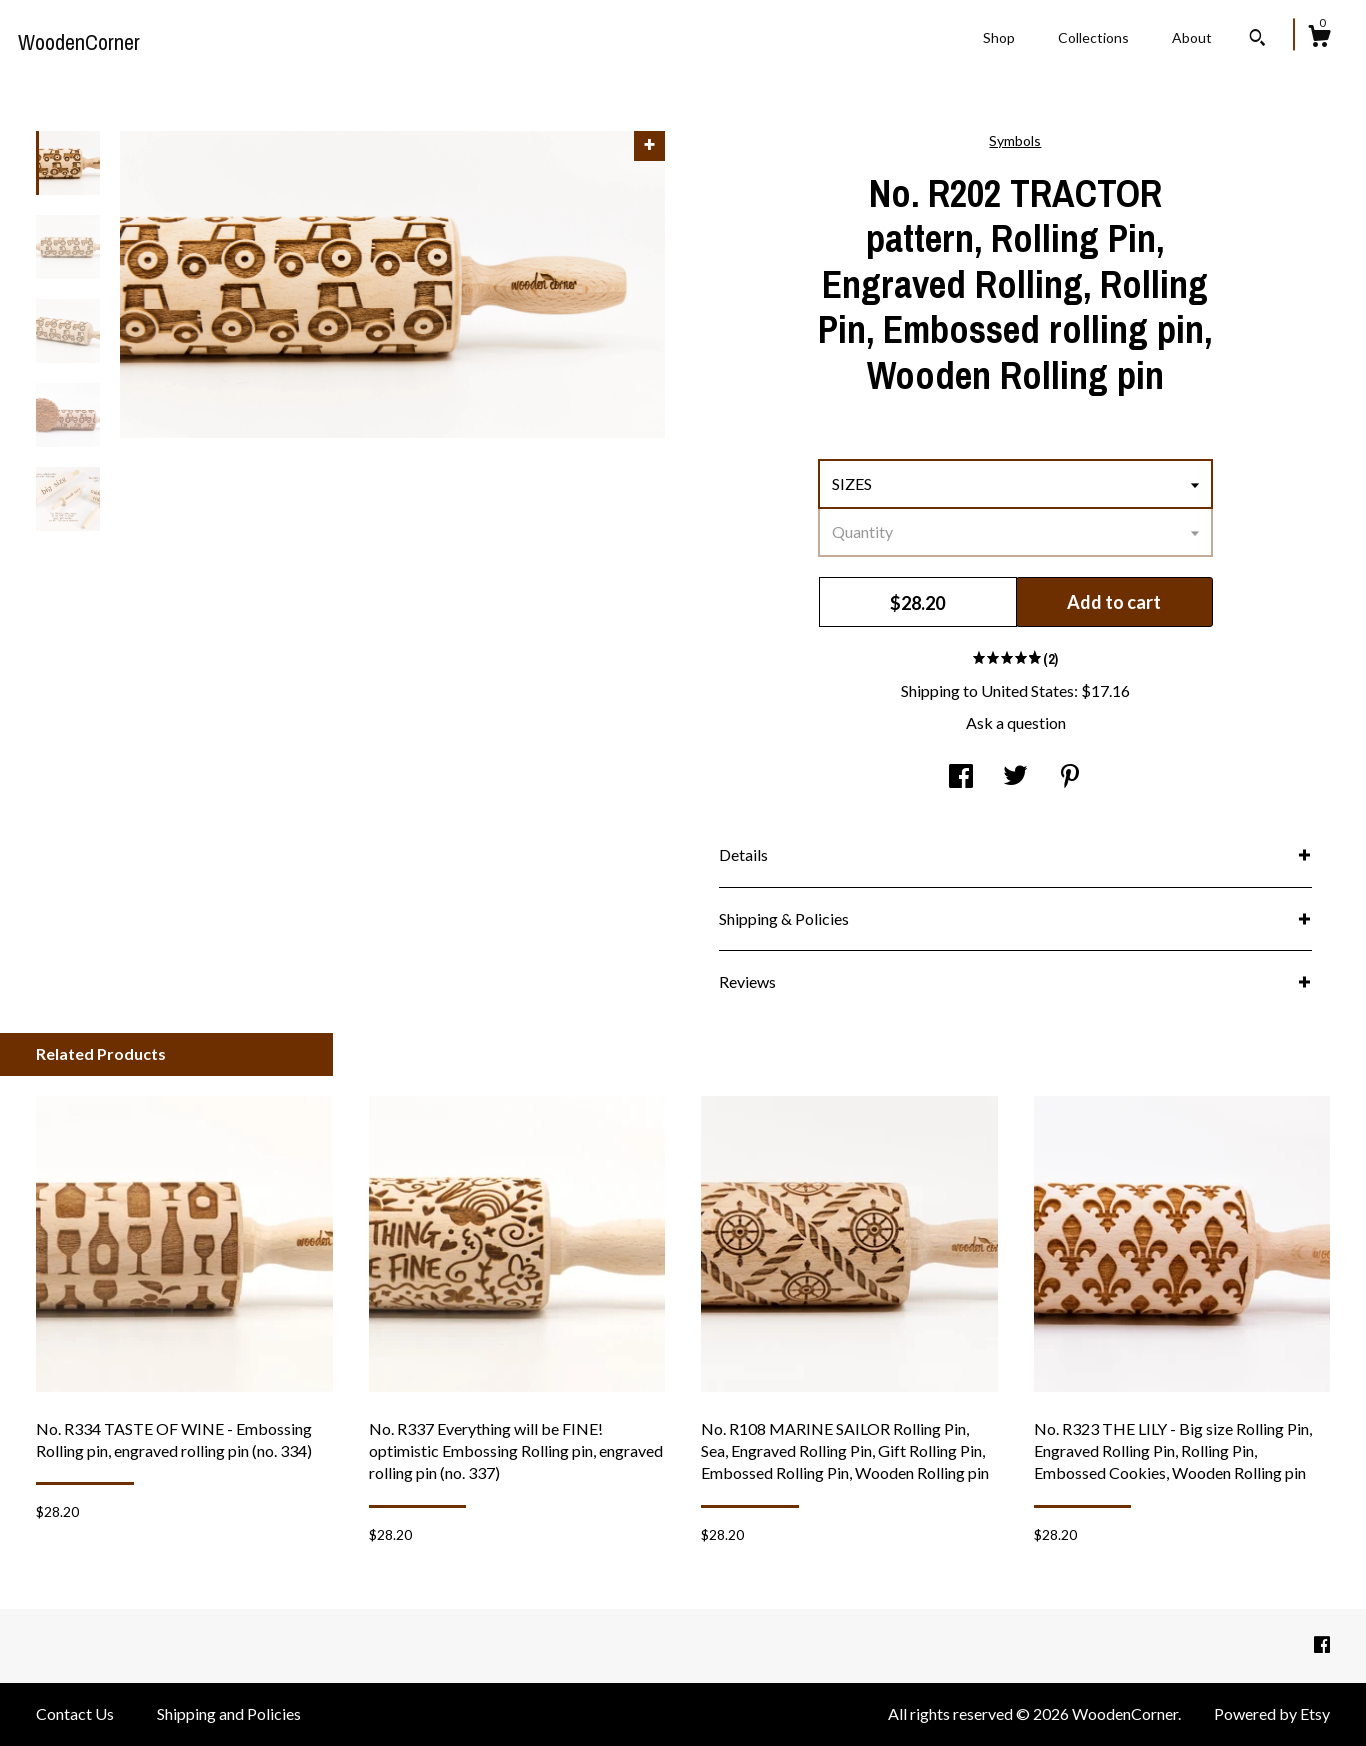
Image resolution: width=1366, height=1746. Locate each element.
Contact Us (75, 1713)
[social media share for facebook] (961, 776)
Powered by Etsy (1272, 1713)
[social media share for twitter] (1015, 776)
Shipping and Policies (229, 1713)
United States (1027, 690)
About (1192, 37)
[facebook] (1322, 1644)
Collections (1093, 37)
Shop (999, 37)
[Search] (1257, 40)
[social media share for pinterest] (1070, 776)
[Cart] (1319, 39)
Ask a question (1016, 722)
